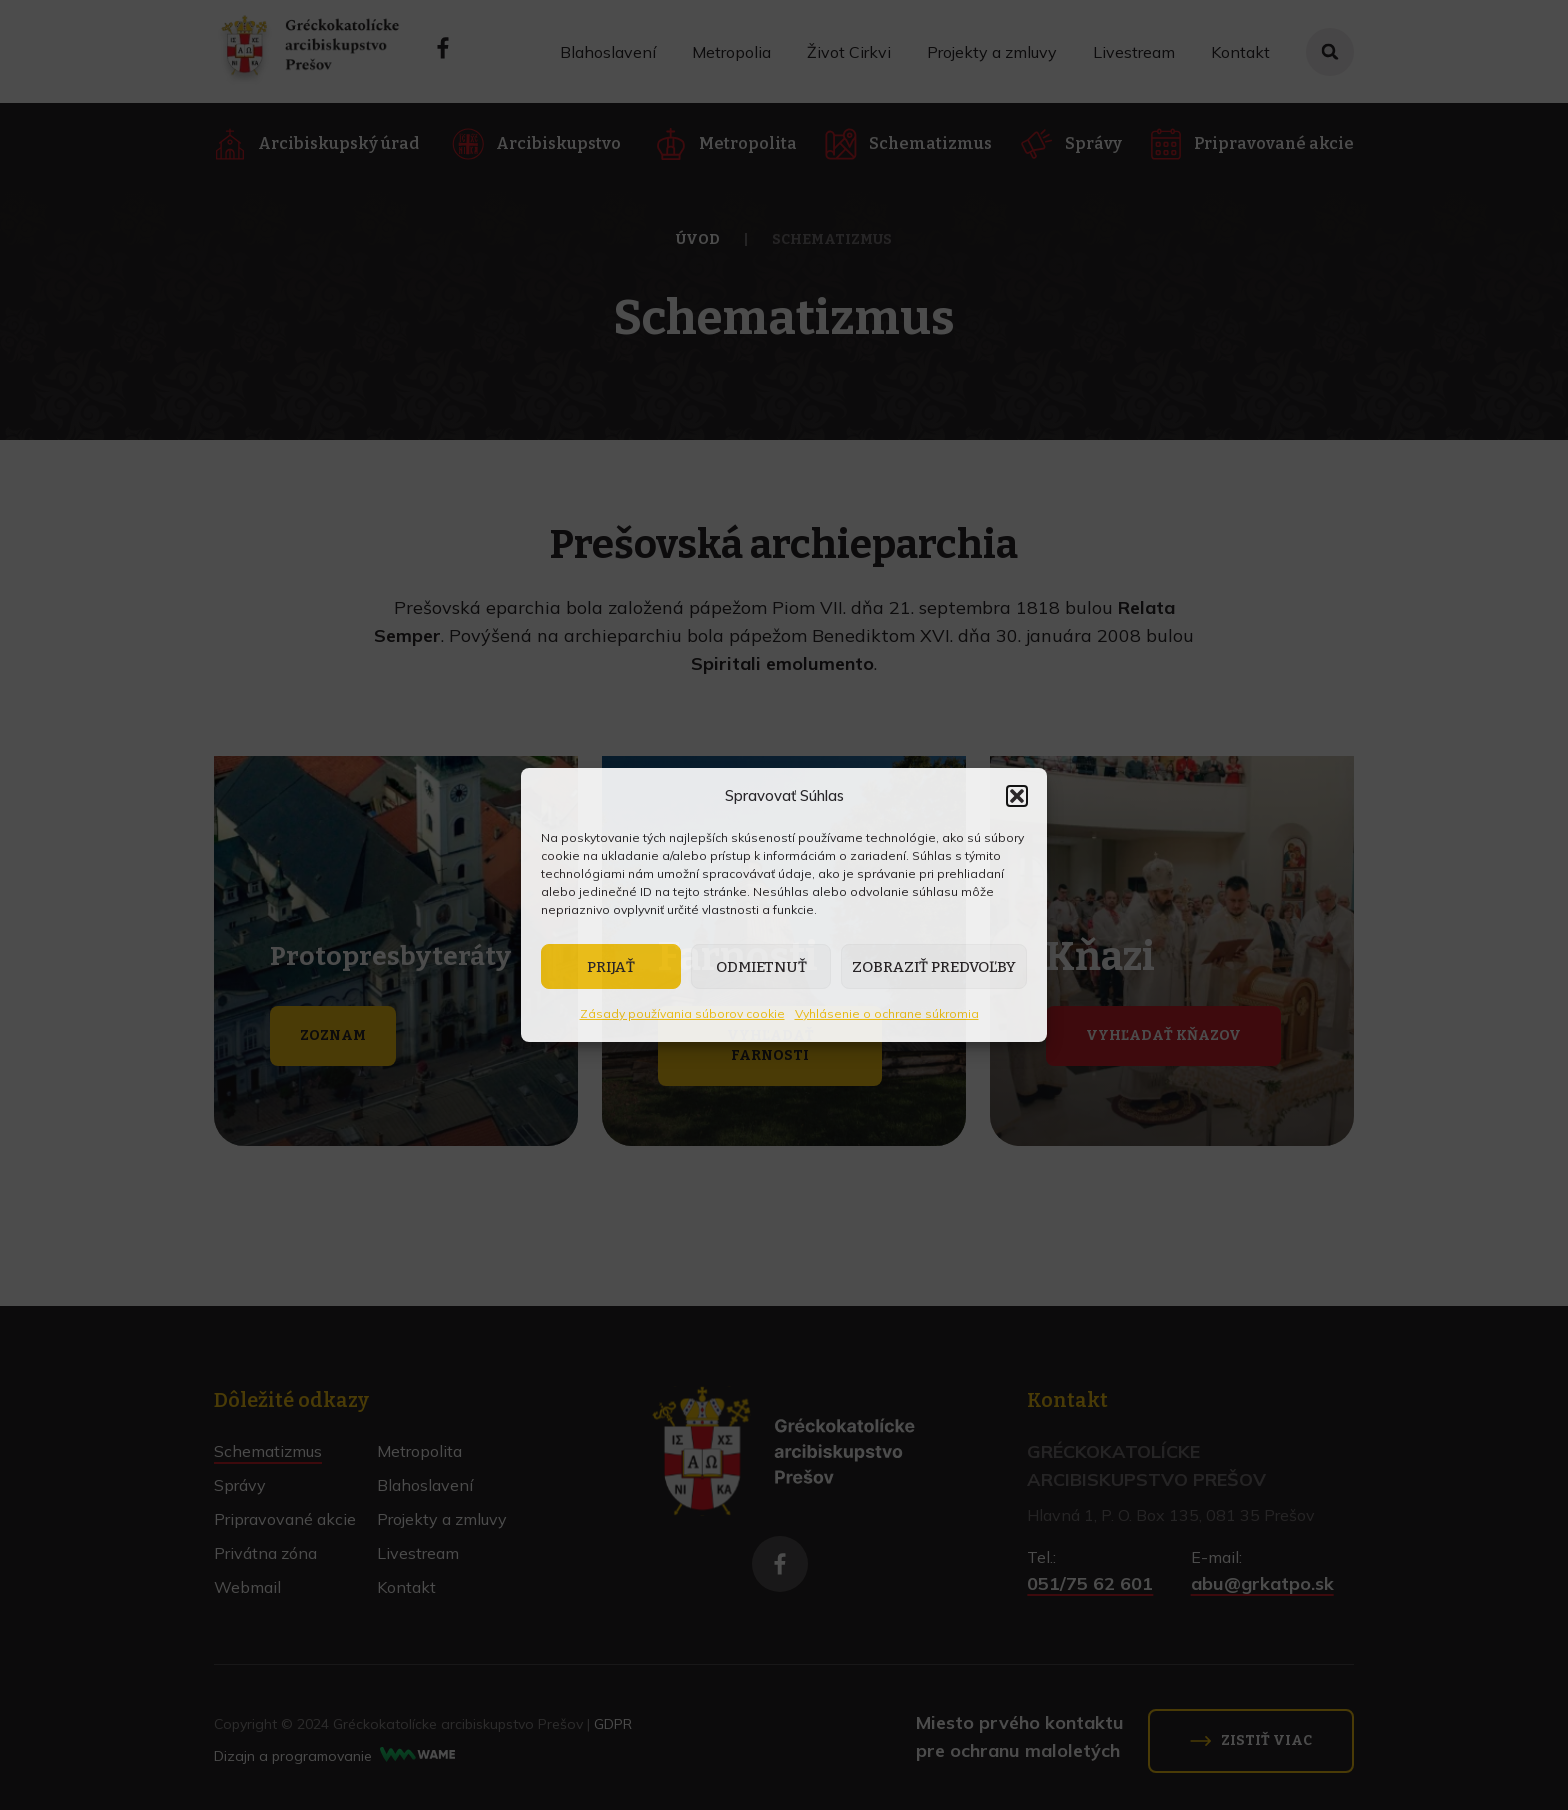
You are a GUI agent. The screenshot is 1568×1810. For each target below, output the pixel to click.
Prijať (611, 967)
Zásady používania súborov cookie (682, 1013)
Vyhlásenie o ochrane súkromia (887, 1013)
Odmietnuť (761, 967)
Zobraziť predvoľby (934, 967)
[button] (1017, 796)
